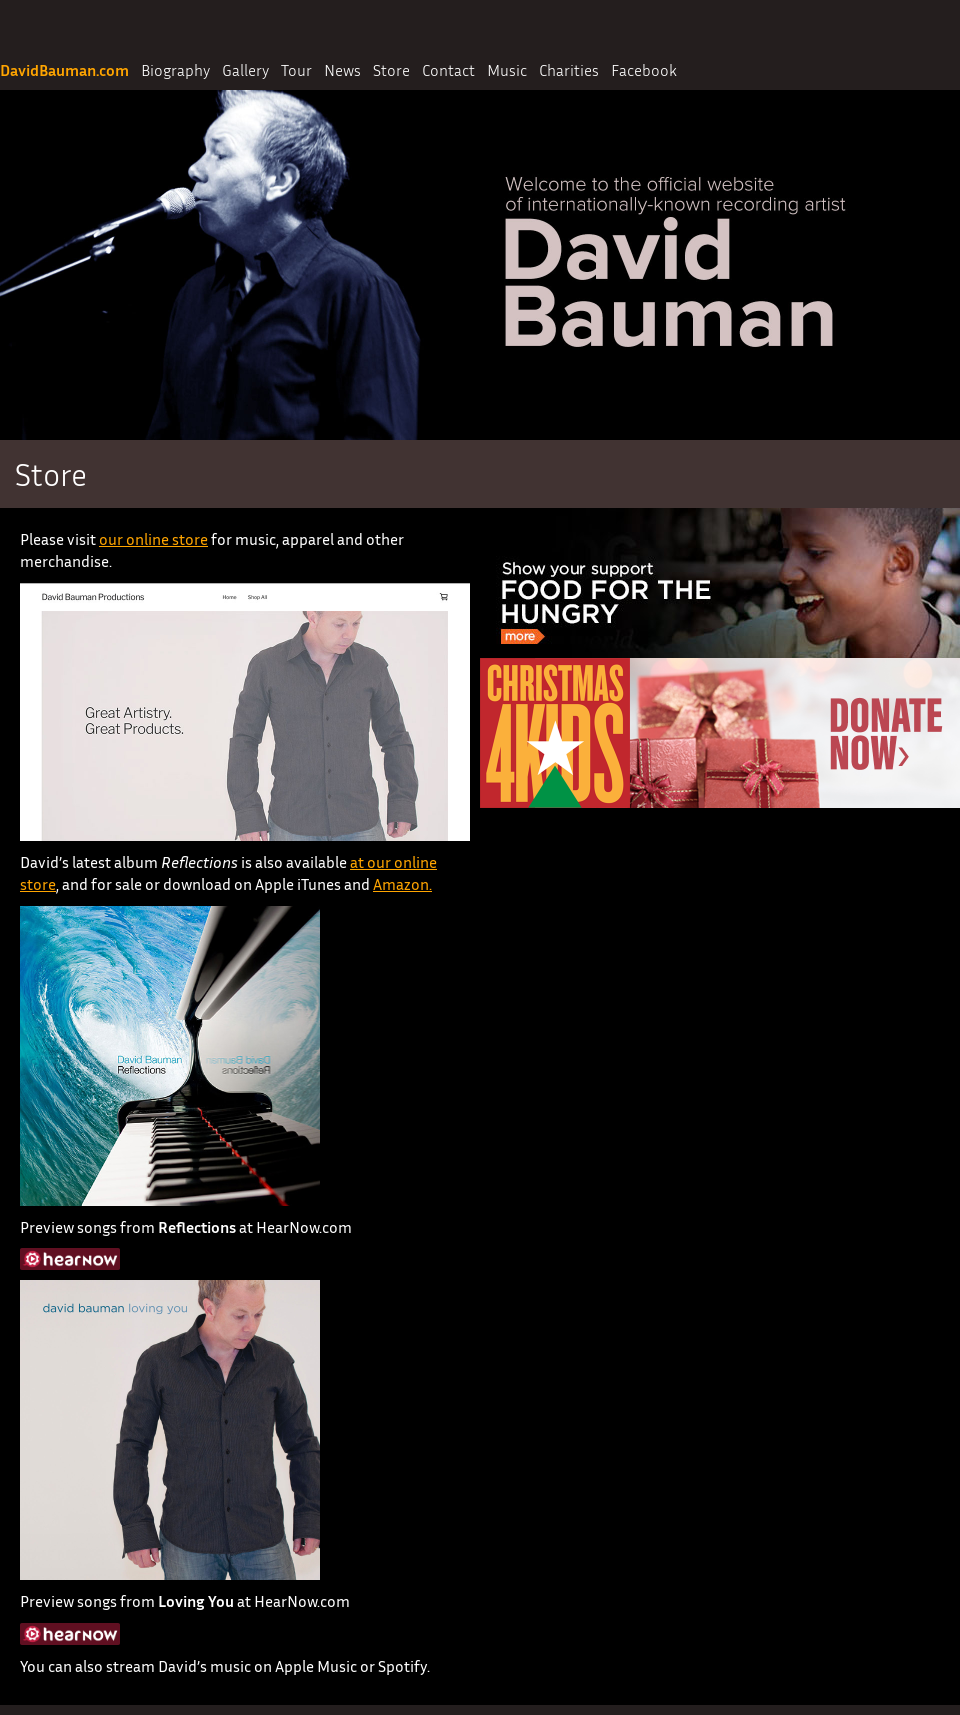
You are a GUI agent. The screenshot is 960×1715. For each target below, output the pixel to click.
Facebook (644, 70)
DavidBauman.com (64, 70)
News (342, 70)
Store (391, 70)
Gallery (245, 70)
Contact (448, 70)
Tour (296, 70)
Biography (175, 70)
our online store (153, 539)
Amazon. (402, 884)
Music (507, 70)
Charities (569, 70)
